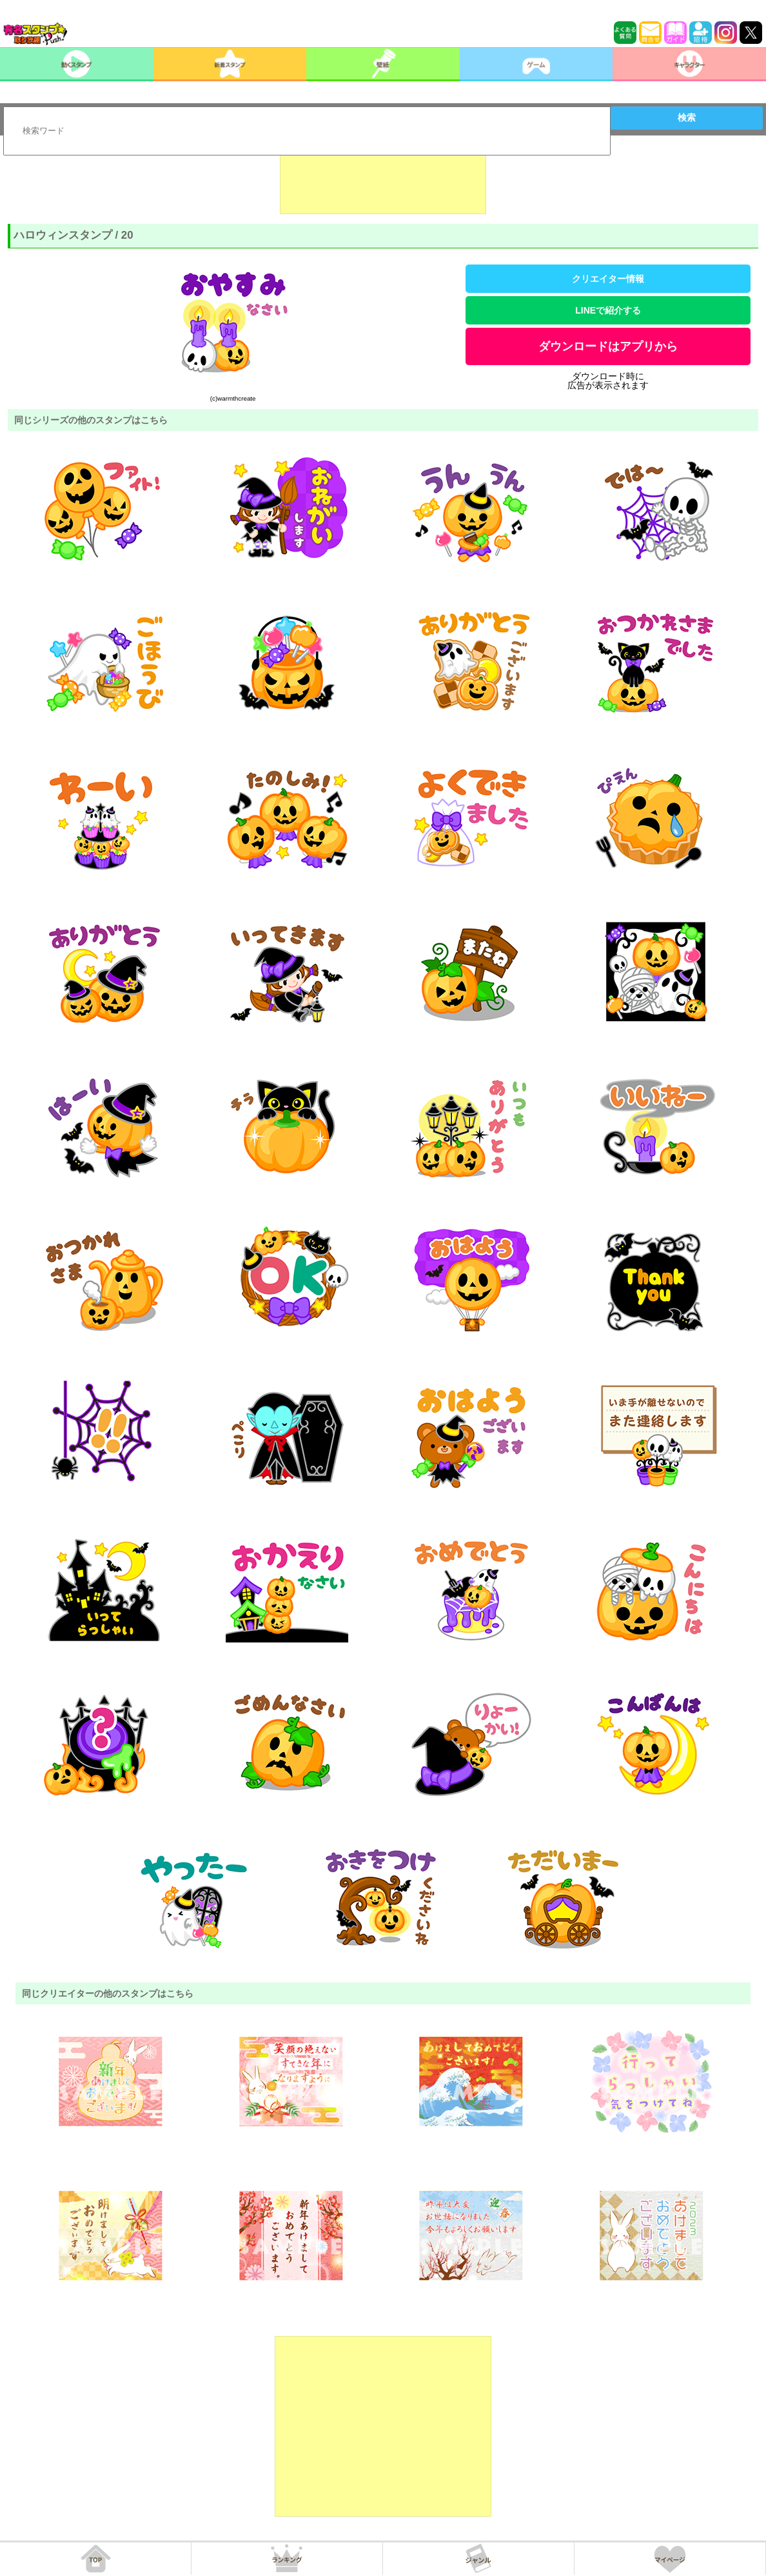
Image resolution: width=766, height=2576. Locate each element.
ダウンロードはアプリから (608, 346)
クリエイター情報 (608, 279)
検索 (687, 117)
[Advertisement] (383, 182)
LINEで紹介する (608, 310)
